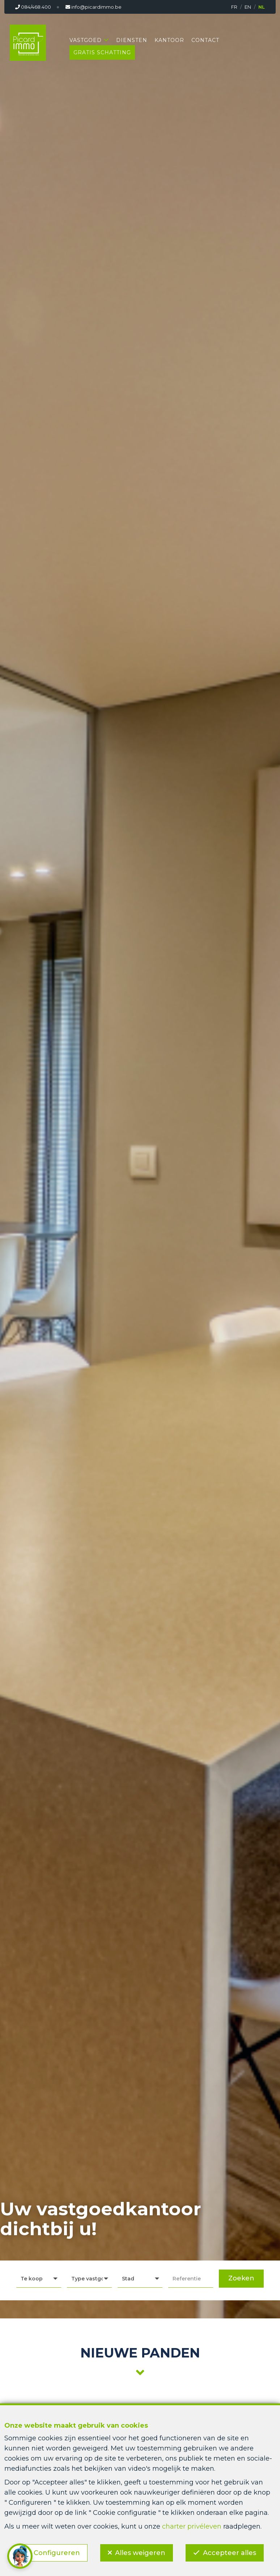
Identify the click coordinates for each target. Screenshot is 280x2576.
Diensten (131, 40)
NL (261, 7)
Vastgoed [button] (85, 40)
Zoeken (241, 2278)
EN (248, 7)
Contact (205, 40)
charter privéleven (191, 2526)
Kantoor (169, 40)
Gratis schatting (102, 52)
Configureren (57, 2553)
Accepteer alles (229, 2553)
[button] (140, 2279)
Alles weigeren (140, 2553)
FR (234, 7)
